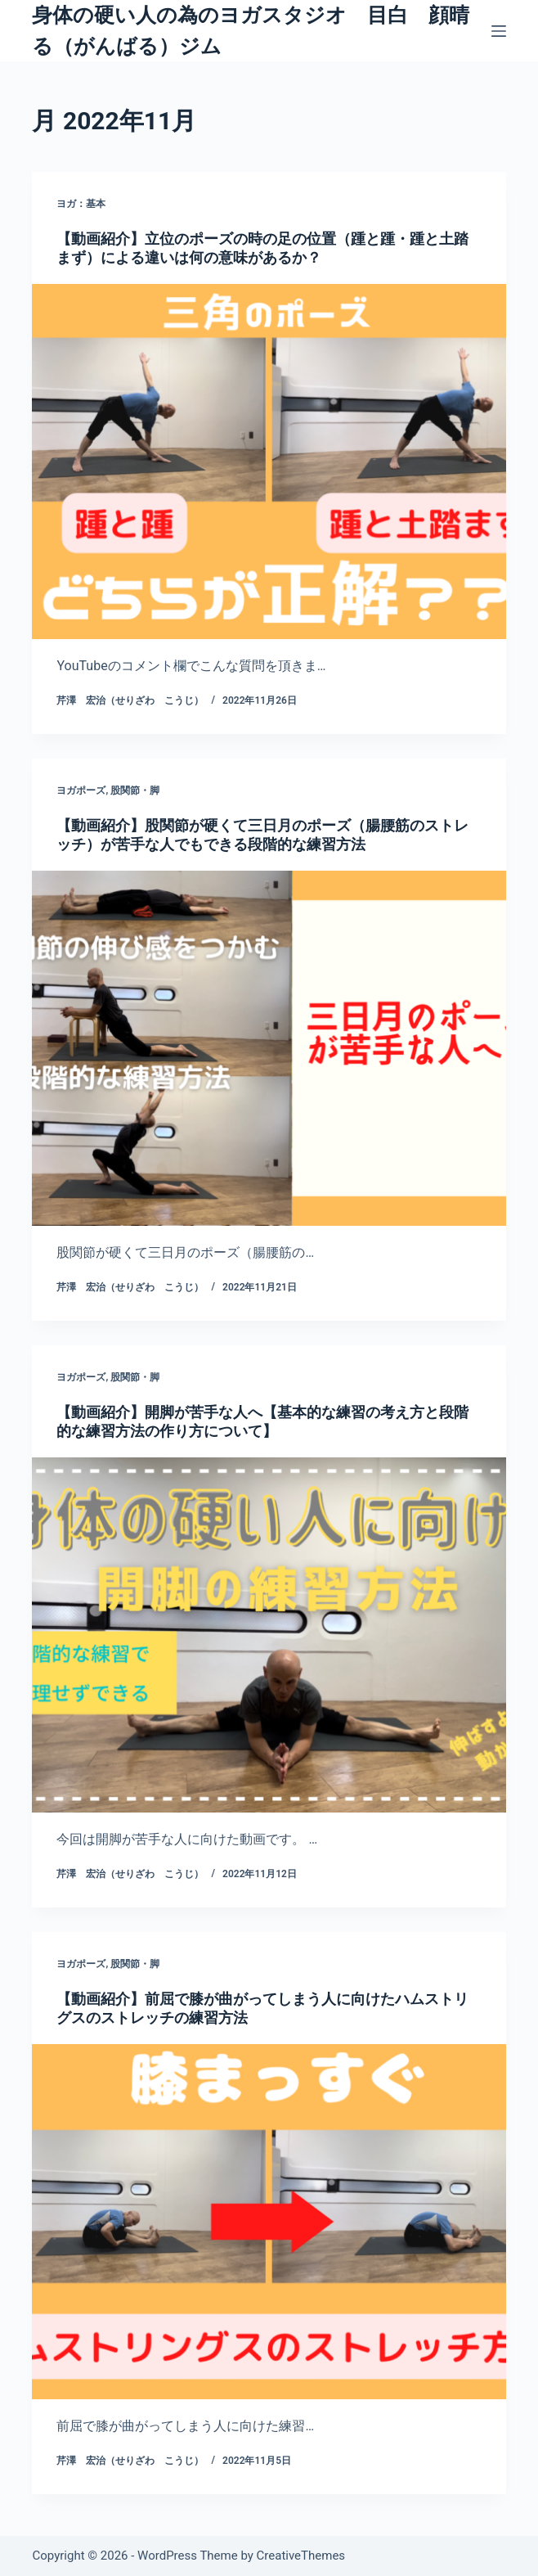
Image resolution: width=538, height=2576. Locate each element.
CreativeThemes (301, 2555)
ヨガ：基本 (80, 203)
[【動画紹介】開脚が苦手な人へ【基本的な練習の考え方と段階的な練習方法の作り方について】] (268, 1635)
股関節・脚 (134, 790)
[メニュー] (498, 31)
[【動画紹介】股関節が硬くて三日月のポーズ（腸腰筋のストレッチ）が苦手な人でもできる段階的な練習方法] (268, 1048)
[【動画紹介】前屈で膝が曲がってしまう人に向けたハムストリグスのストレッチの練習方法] (268, 2221)
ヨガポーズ (80, 790)
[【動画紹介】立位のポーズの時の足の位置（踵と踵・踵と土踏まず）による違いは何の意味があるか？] (268, 461)
